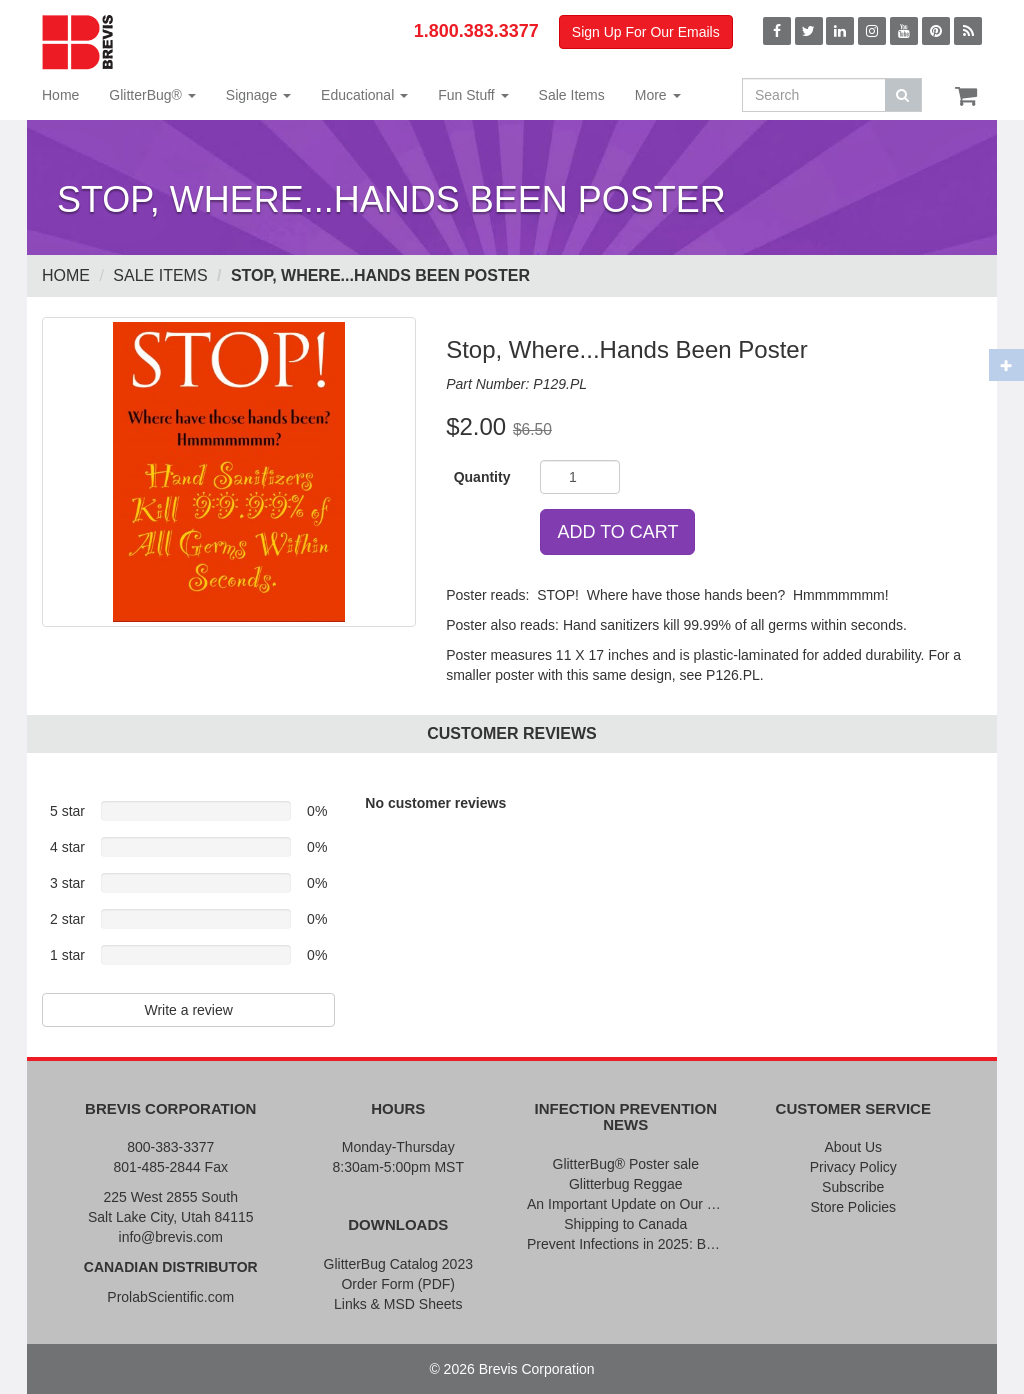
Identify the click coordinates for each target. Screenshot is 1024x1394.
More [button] (658, 95)
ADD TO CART (617, 532)
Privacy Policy (853, 1167)
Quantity (482, 477)
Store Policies (853, 1207)
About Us (853, 1147)
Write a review (188, 1010)
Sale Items (572, 95)
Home (60, 95)
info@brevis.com (171, 1237)
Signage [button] (258, 95)
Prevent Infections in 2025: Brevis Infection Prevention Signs (626, 1244)
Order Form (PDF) (398, 1284)
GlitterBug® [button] (152, 95)
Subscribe (853, 1187)
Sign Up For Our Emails (646, 32)
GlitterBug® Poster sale (626, 1164)
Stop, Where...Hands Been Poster (380, 275)
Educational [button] (364, 95)
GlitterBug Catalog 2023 (398, 1264)
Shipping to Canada (625, 1224)
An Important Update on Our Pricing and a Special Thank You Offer (626, 1204)
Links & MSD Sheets (398, 1304)
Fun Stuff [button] (473, 95)
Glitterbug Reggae (626, 1184)
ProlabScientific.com (170, 1297)
